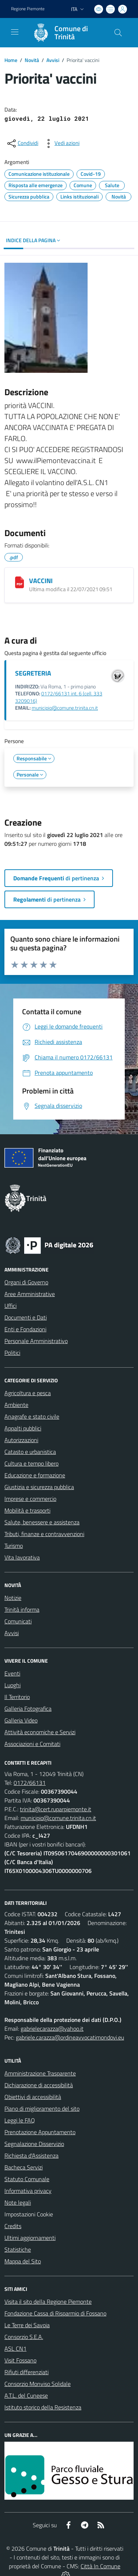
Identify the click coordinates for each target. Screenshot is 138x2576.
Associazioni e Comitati (32, 1743)
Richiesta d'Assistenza (31, 2155)
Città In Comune (100, 2566)
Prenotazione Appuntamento (39, 2132)
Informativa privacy (28, 2190)
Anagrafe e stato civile (31, 1416)
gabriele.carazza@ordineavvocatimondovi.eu (70, 2037)
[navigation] (14, 32)
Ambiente (16, 1404)
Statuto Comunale (26, 2179)
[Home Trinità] (65, 32)
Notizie (12, 1597)
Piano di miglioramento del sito (41, 2108)
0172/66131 (30, 1782)
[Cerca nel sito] (118, 32)
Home (10, 60)
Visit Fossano (20, 2360)
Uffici (10, 1305)
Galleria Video (21, 1720)
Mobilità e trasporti (27, 1510)
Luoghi (12, 1685)
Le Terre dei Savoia (27, 2325)
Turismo (13, 1545)
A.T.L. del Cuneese (26, 2395)
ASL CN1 (15, 2348)
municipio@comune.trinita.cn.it (65, 708)
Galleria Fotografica (28, 1708)
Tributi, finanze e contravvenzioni (44, 1533)
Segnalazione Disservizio (34, 2143)
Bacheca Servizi (23, 2167)
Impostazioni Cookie (28, 2214)
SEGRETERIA (33, 673)
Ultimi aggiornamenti (30, 2237)
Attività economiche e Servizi (39, 1732)
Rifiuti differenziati (26, 2372)
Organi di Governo (26, 1282)
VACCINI (41, 581)
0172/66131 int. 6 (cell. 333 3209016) (58, 697)
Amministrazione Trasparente (40, 2073)
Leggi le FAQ (19, 2120)
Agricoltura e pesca (27, 1393)
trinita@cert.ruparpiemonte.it (55, 1809)
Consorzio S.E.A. (23, 2336)
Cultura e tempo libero (31, 1463)
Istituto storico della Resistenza (42, 2407)
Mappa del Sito (22, 2261)
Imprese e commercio (30, 1498)
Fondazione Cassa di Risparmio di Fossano (55, 2313)
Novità (32, 60)
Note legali (17, 2202)
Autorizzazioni (21, 1440)
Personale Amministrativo (36, 1340)
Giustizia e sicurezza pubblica (39, 1486)
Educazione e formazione (34, 1475)
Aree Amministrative (29, 1293)
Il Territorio (17, 1696)
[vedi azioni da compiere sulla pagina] (61, 143)
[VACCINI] (19, 582)
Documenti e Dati (25, 1317)
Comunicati (18, 1621)
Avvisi (52, 60)
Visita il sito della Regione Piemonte (48, 2301)
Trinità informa (21, 1609)
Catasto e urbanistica (30, 1451)
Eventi (12, 1673)
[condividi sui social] (22, 143)
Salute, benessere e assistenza (41, 1522)
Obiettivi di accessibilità (32, 2096)
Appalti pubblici (22, 1428)
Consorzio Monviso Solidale (37, 2383)
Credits (12, 2226)
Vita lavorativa (22, 1557)
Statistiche (17, 2249)
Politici (12, 1352)
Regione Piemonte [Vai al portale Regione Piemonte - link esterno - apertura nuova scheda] (28, 9)
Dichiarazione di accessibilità (38, 2085)
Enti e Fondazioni (25, 1329)
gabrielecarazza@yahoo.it (52, 2028)
